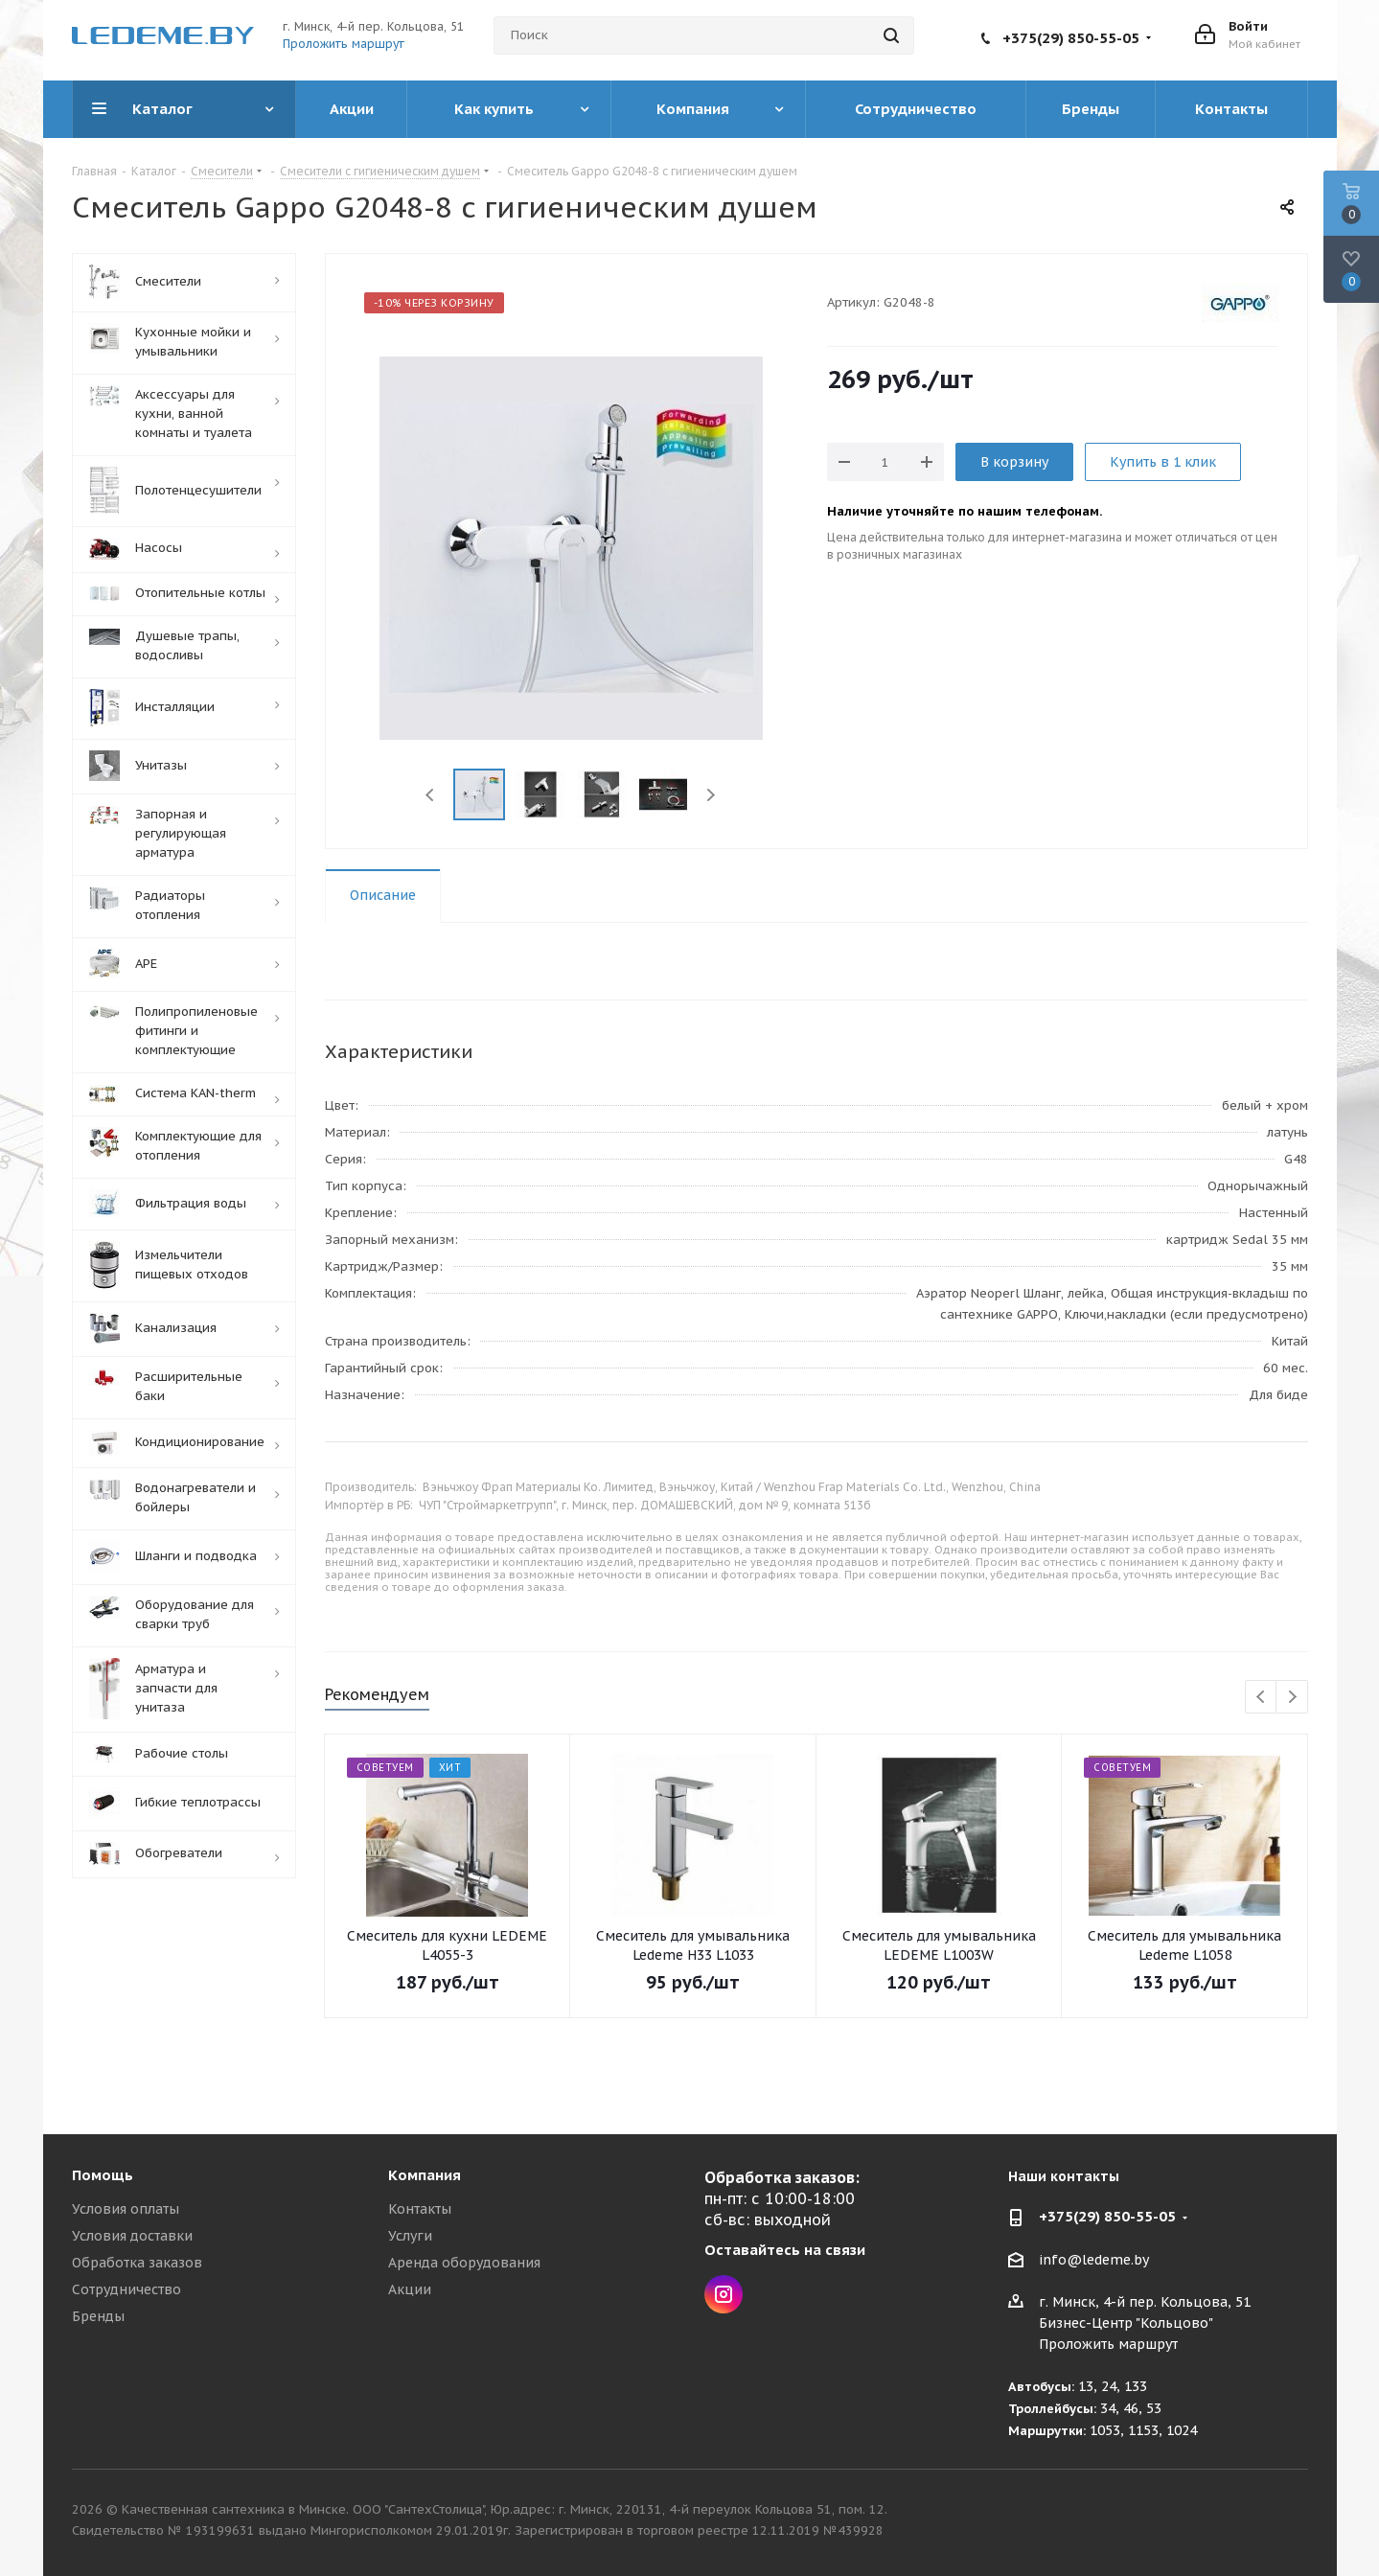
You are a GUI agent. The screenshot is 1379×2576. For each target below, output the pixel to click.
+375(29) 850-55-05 (1070, 38)
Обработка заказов (137, 2262)
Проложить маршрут (343, 43)
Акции (409, 2289)
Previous (431, 795)
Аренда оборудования (464, 2262)
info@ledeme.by (1094, 2259)
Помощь (102, 2175)
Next (710, 795)
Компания (424, 2175)
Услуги (410, 2235)
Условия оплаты (125, 2209)
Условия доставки (132, 2235)
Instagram (723, 2294)
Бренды (98, 2316)
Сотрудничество (126, 2289)
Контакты (419, 2209)
